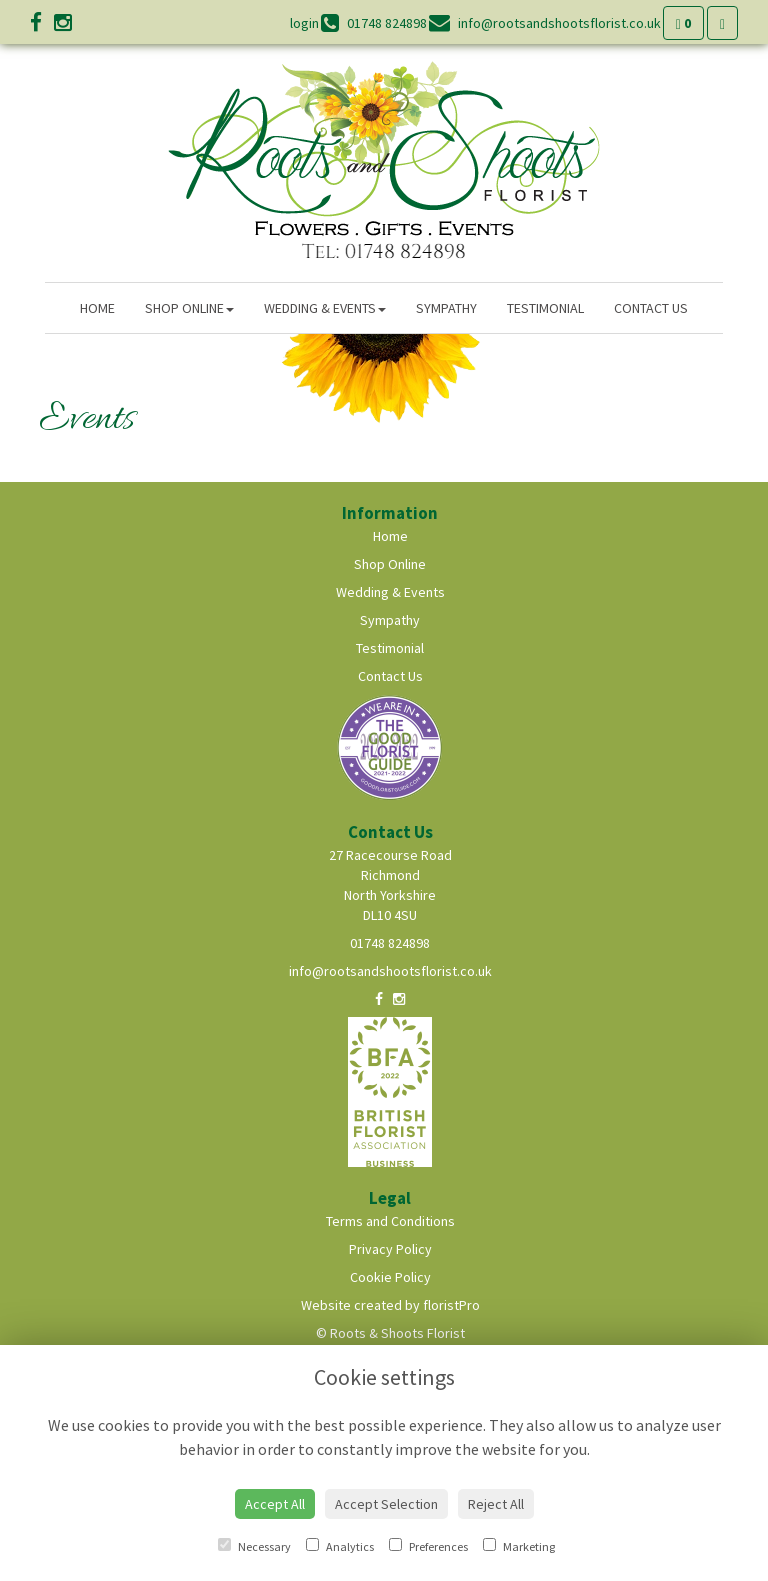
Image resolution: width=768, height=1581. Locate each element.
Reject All (496, 1504)
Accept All (275, 1504)
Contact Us (651, 308)
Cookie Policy (390, 1277)
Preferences (428, 1546)
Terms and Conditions (390, 1221)
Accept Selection (386, 1504)
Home (97, 308)
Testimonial (545, 308)
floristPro (451, 1305)
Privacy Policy (390, 1249)
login (304, 23)
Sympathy (446, 308)
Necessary (254, 1546)
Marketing (519, 1546)
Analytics (340, 1546)
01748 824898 (390, 943)
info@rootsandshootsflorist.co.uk (390, 971)
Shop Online (189, 308)
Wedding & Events (325, 308)
